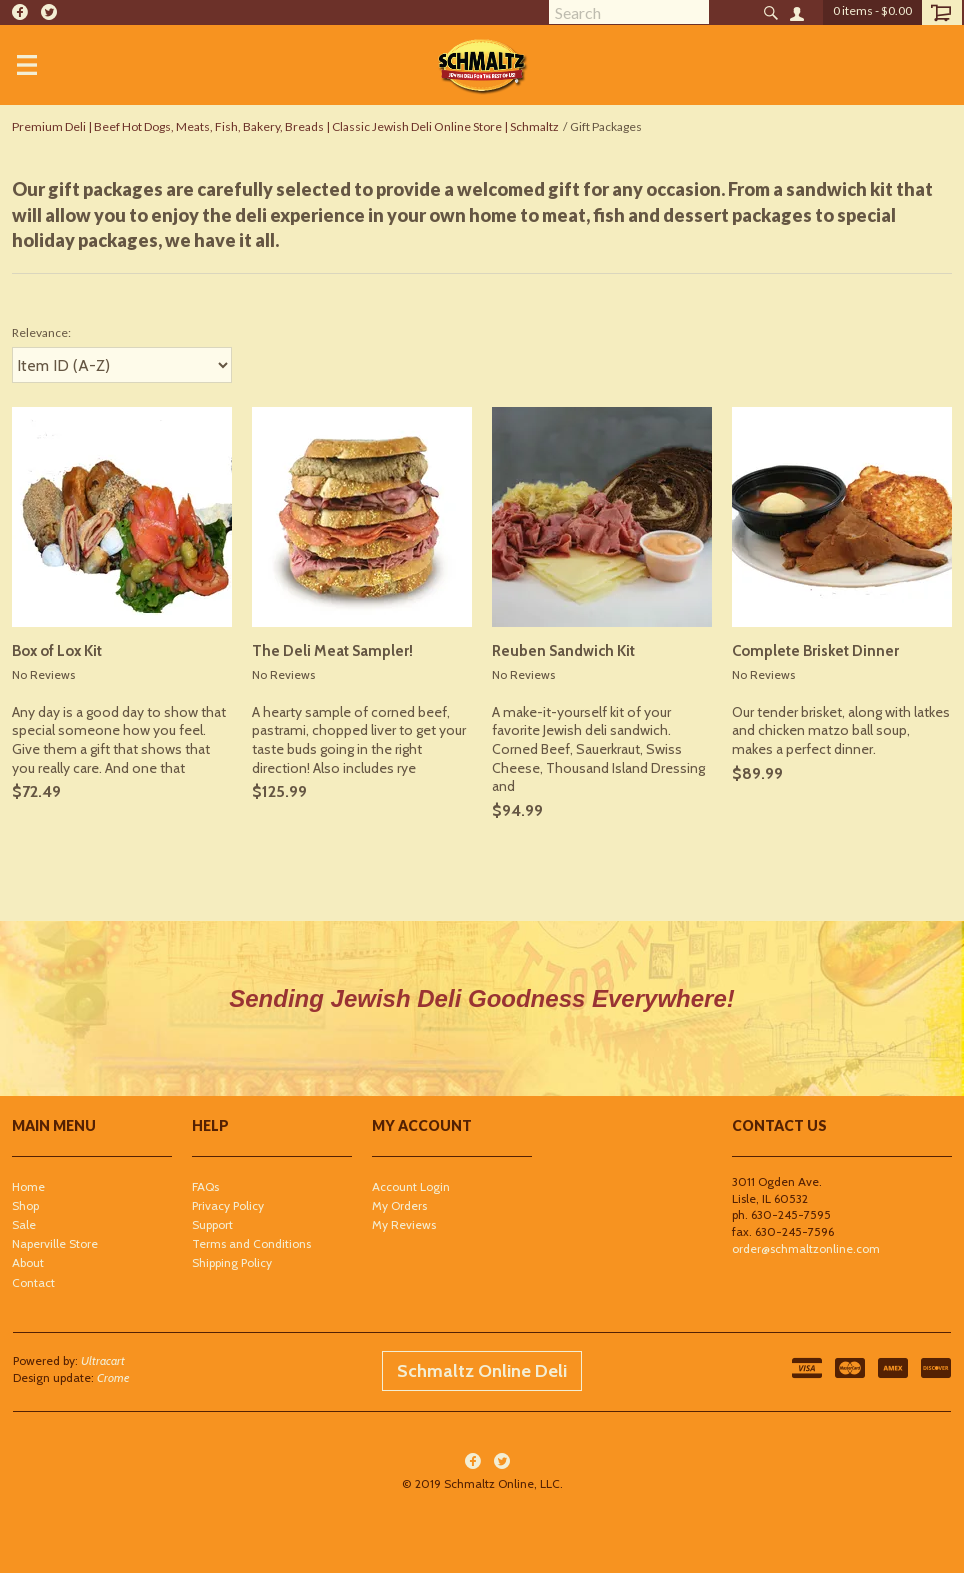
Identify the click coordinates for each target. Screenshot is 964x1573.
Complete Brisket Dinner (815, 651)
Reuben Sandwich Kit (563, 651)
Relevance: (41, 332)
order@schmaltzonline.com (806, 1248)
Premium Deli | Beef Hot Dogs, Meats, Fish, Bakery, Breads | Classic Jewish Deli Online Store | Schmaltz (285, 126)
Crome (113, 1377)
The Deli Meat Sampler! (332, 651)
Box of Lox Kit (57, 651)
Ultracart (103, 1360)
